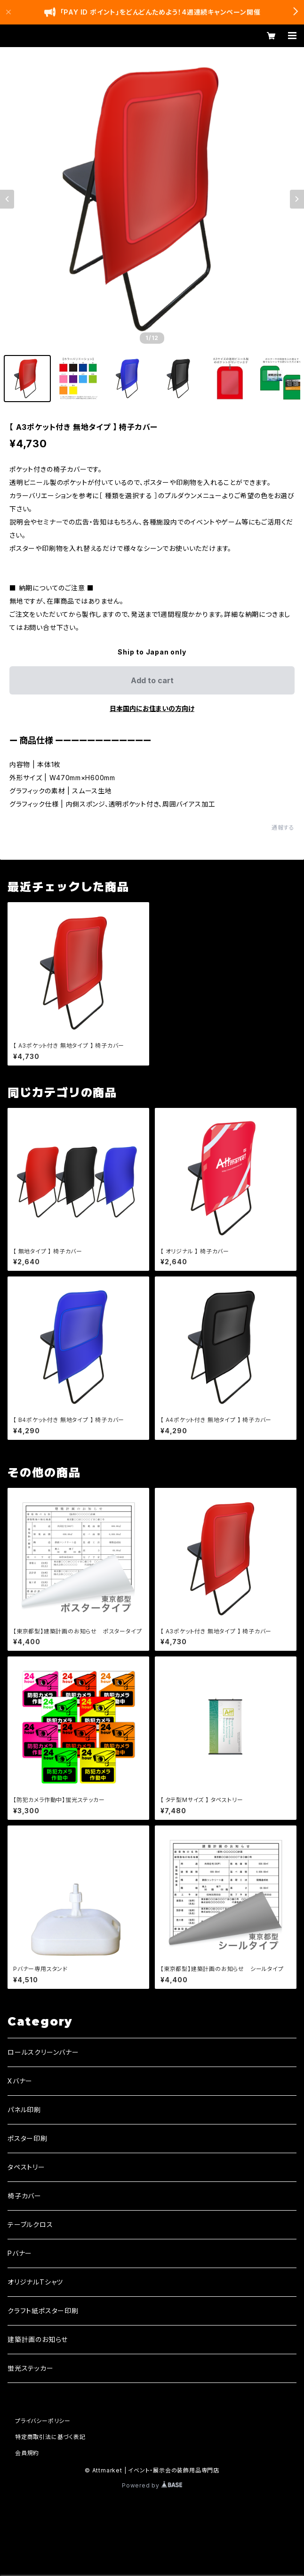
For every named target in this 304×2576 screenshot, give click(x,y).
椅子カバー (24, 2196)
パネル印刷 (24, 2110)
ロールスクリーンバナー (43, 2052)
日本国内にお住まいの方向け (152, 708)
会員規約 (27, 2452)
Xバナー (20, 2081)
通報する (283, 827)
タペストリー (26, 2167)
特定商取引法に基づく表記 (50, 2436)
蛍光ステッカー (31, 2368)
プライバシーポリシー (43, 2420)
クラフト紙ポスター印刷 (43, 2311)
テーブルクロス (30, 2225)
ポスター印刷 (28, 2138)
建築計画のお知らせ (38, 2339)
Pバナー (20, 2253)
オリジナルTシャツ (35, 2282)
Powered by (152, 2485)
